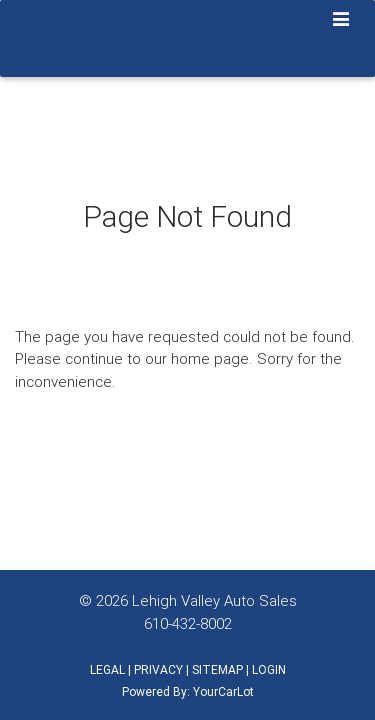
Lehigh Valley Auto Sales (214, 600)
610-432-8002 (188, 623)
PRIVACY (158, 669)
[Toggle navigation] (341, 21)
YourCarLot (223, 691)
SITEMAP (217, 669)
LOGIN (269, 669)
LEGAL (107, 669)
